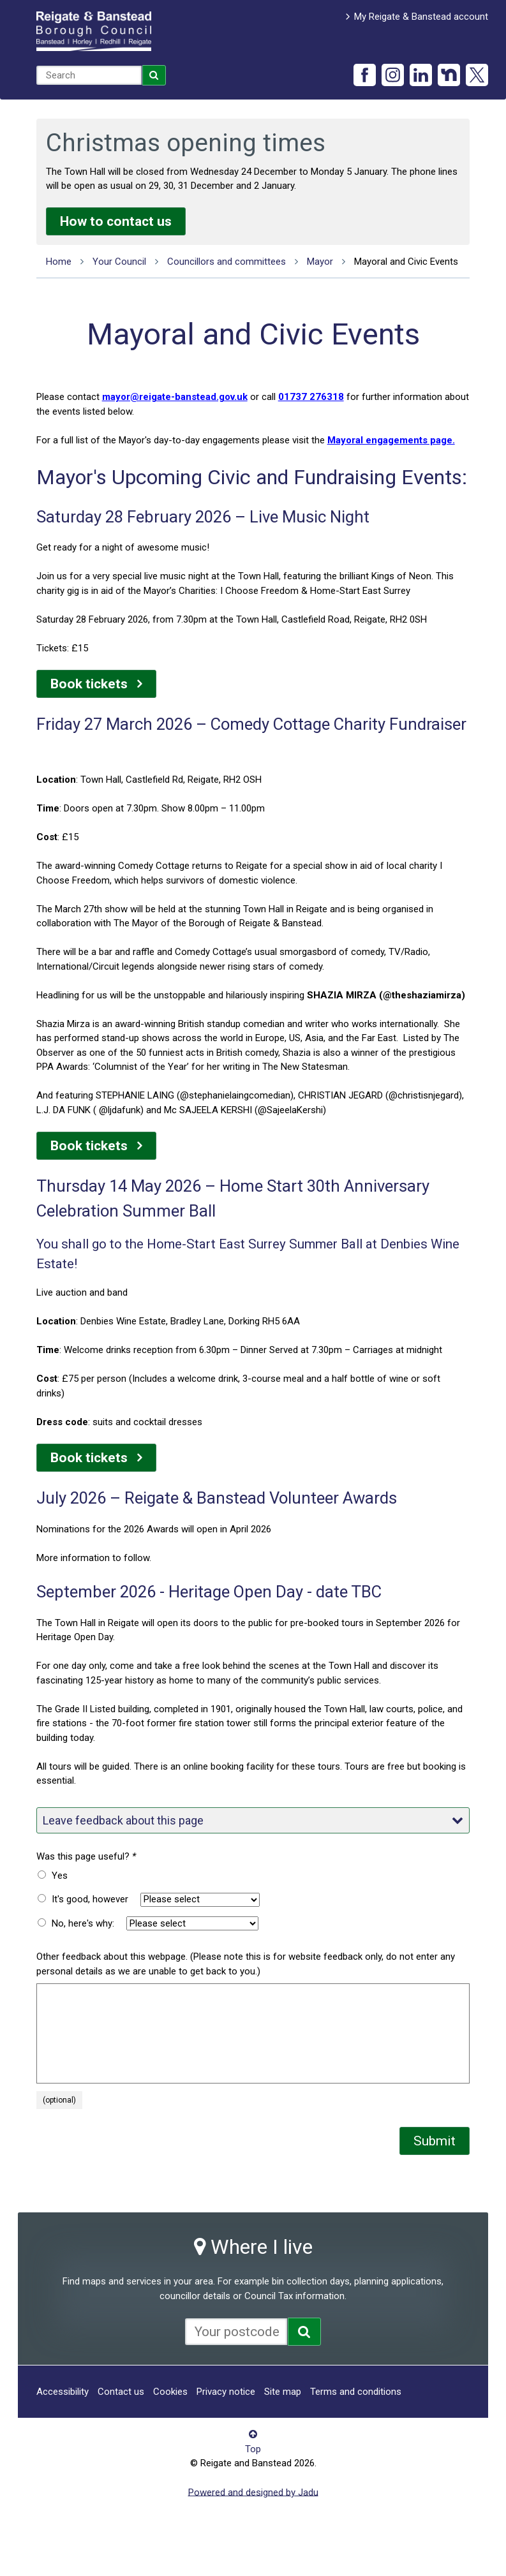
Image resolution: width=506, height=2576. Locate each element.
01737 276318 (311, 397)
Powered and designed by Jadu (253, 2492)
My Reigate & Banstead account (421, 16)
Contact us (121, 2391)
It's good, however (90, 1899)
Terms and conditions (355, 2391)
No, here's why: (83, 1923)
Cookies (170, 2391)
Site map (282, 2391)
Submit (434, 2141)
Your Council (119, 261)
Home (58, 261)
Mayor (320, 261)
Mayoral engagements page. (391, 440)
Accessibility (62, 2391)
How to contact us (116, 221)
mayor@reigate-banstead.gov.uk (175, 397)
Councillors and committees (226, 261)
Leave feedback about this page (253, 1820)
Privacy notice (226, 2391)
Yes (60, 1875)
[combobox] (89, 75)
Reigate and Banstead (93, 31)
